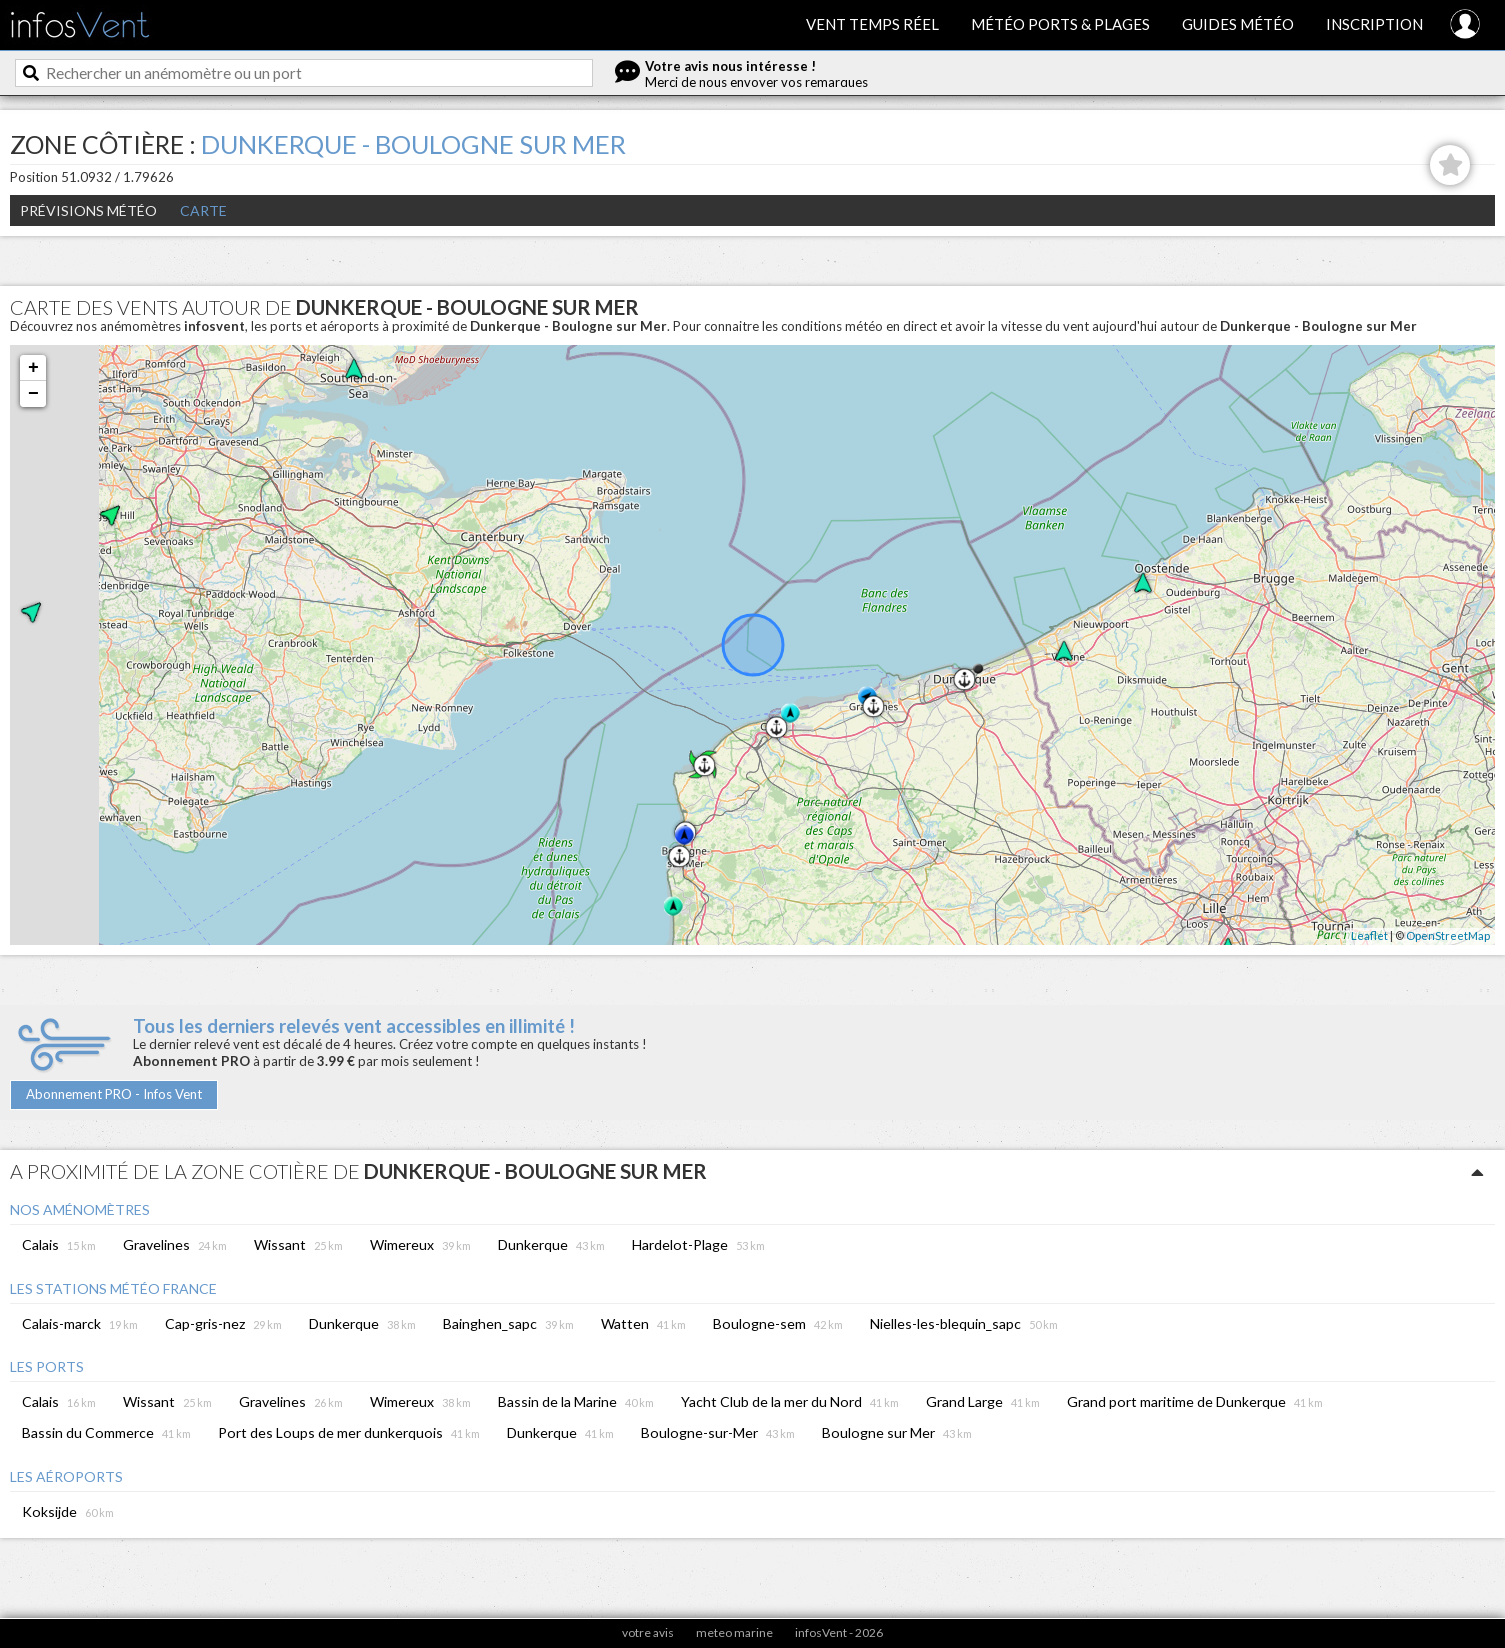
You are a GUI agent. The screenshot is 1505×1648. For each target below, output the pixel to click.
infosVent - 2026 (839, 1632)
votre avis (648, 1632)
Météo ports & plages (1060, 24)
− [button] (33, 394)
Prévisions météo (88, 210)
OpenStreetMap (1448, 935)
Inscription (1374, 24)
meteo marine (734, 1632)
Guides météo (1238, 24)
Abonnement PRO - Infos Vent (114, 1094)
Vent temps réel (872, 24)
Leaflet (1369, 935)
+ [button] (33, 368)
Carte (203, 210)
